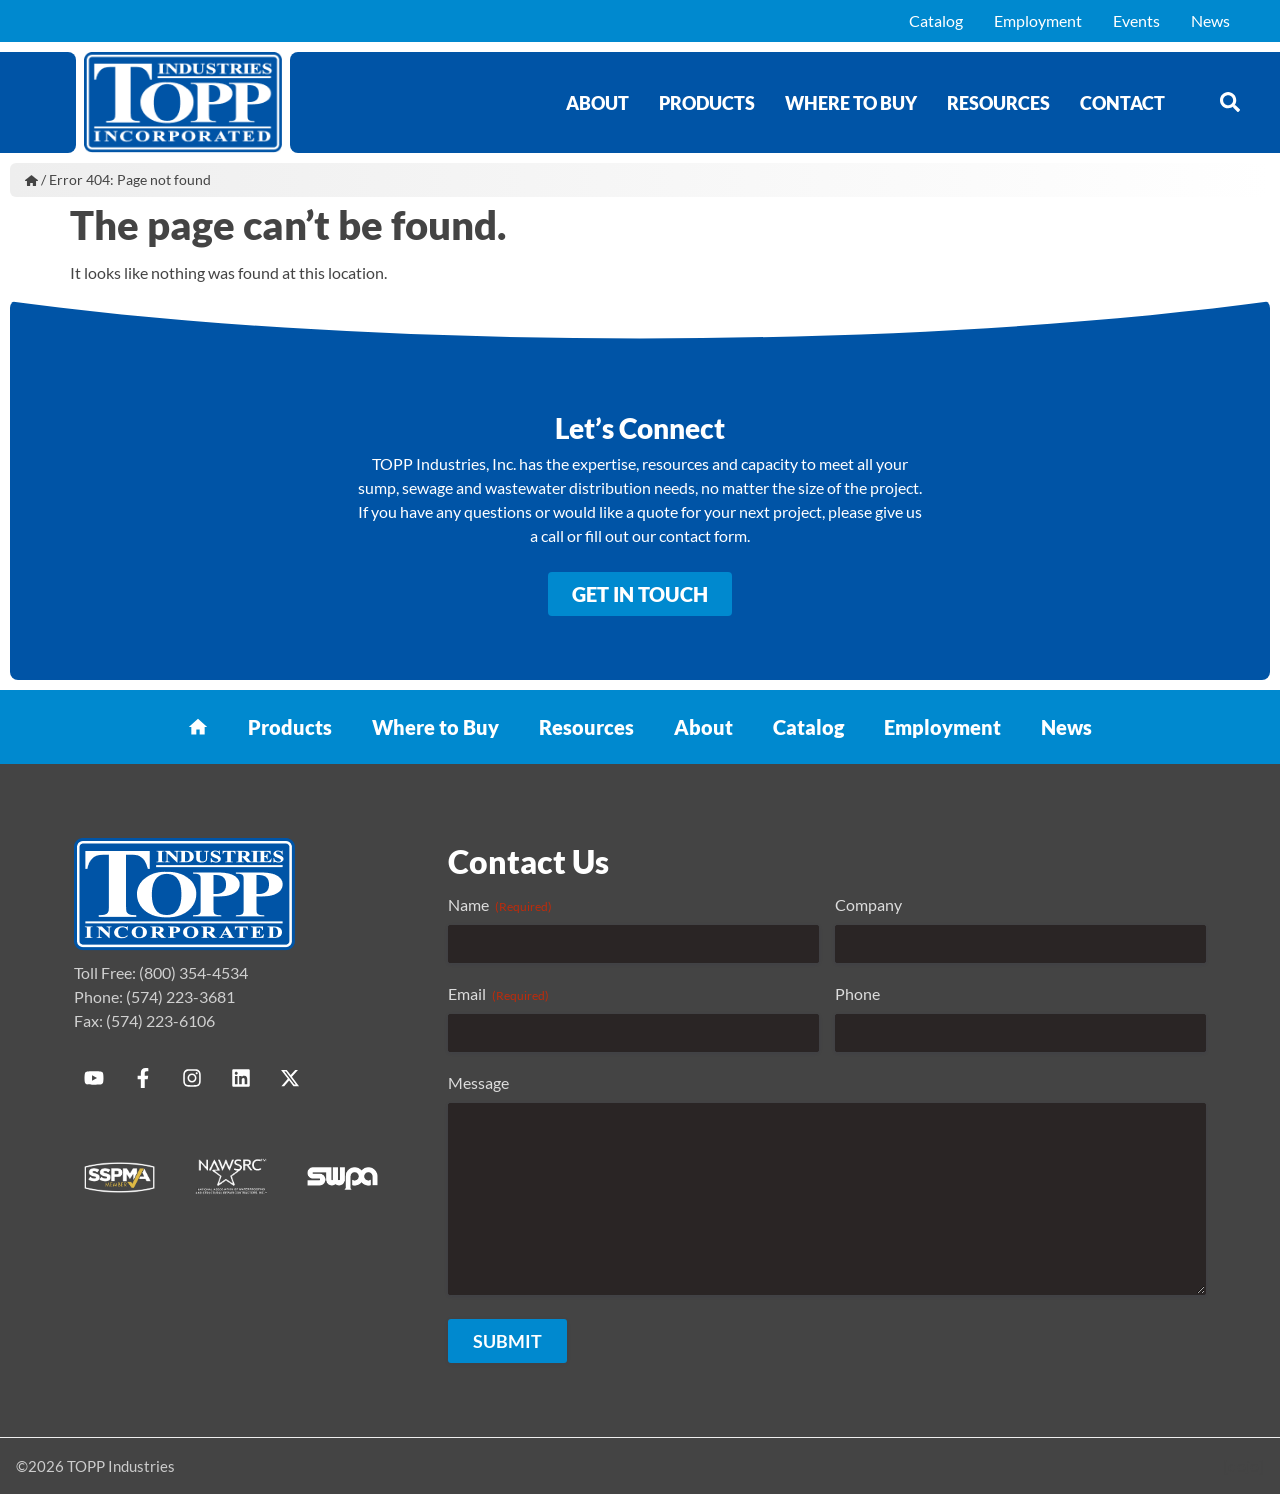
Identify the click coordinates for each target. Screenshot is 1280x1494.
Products (707, 103)
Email (498, 994)
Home (31, 180)
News (1210, 20)
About (597, 103)
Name (500, 905)
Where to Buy (851, 103)
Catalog (936, 20)
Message (478, 1082)
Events (1136, 20)
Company (868, 904)
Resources (998, 103)
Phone (857, 993)
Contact (1122, 103)
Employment (1038, 20)
